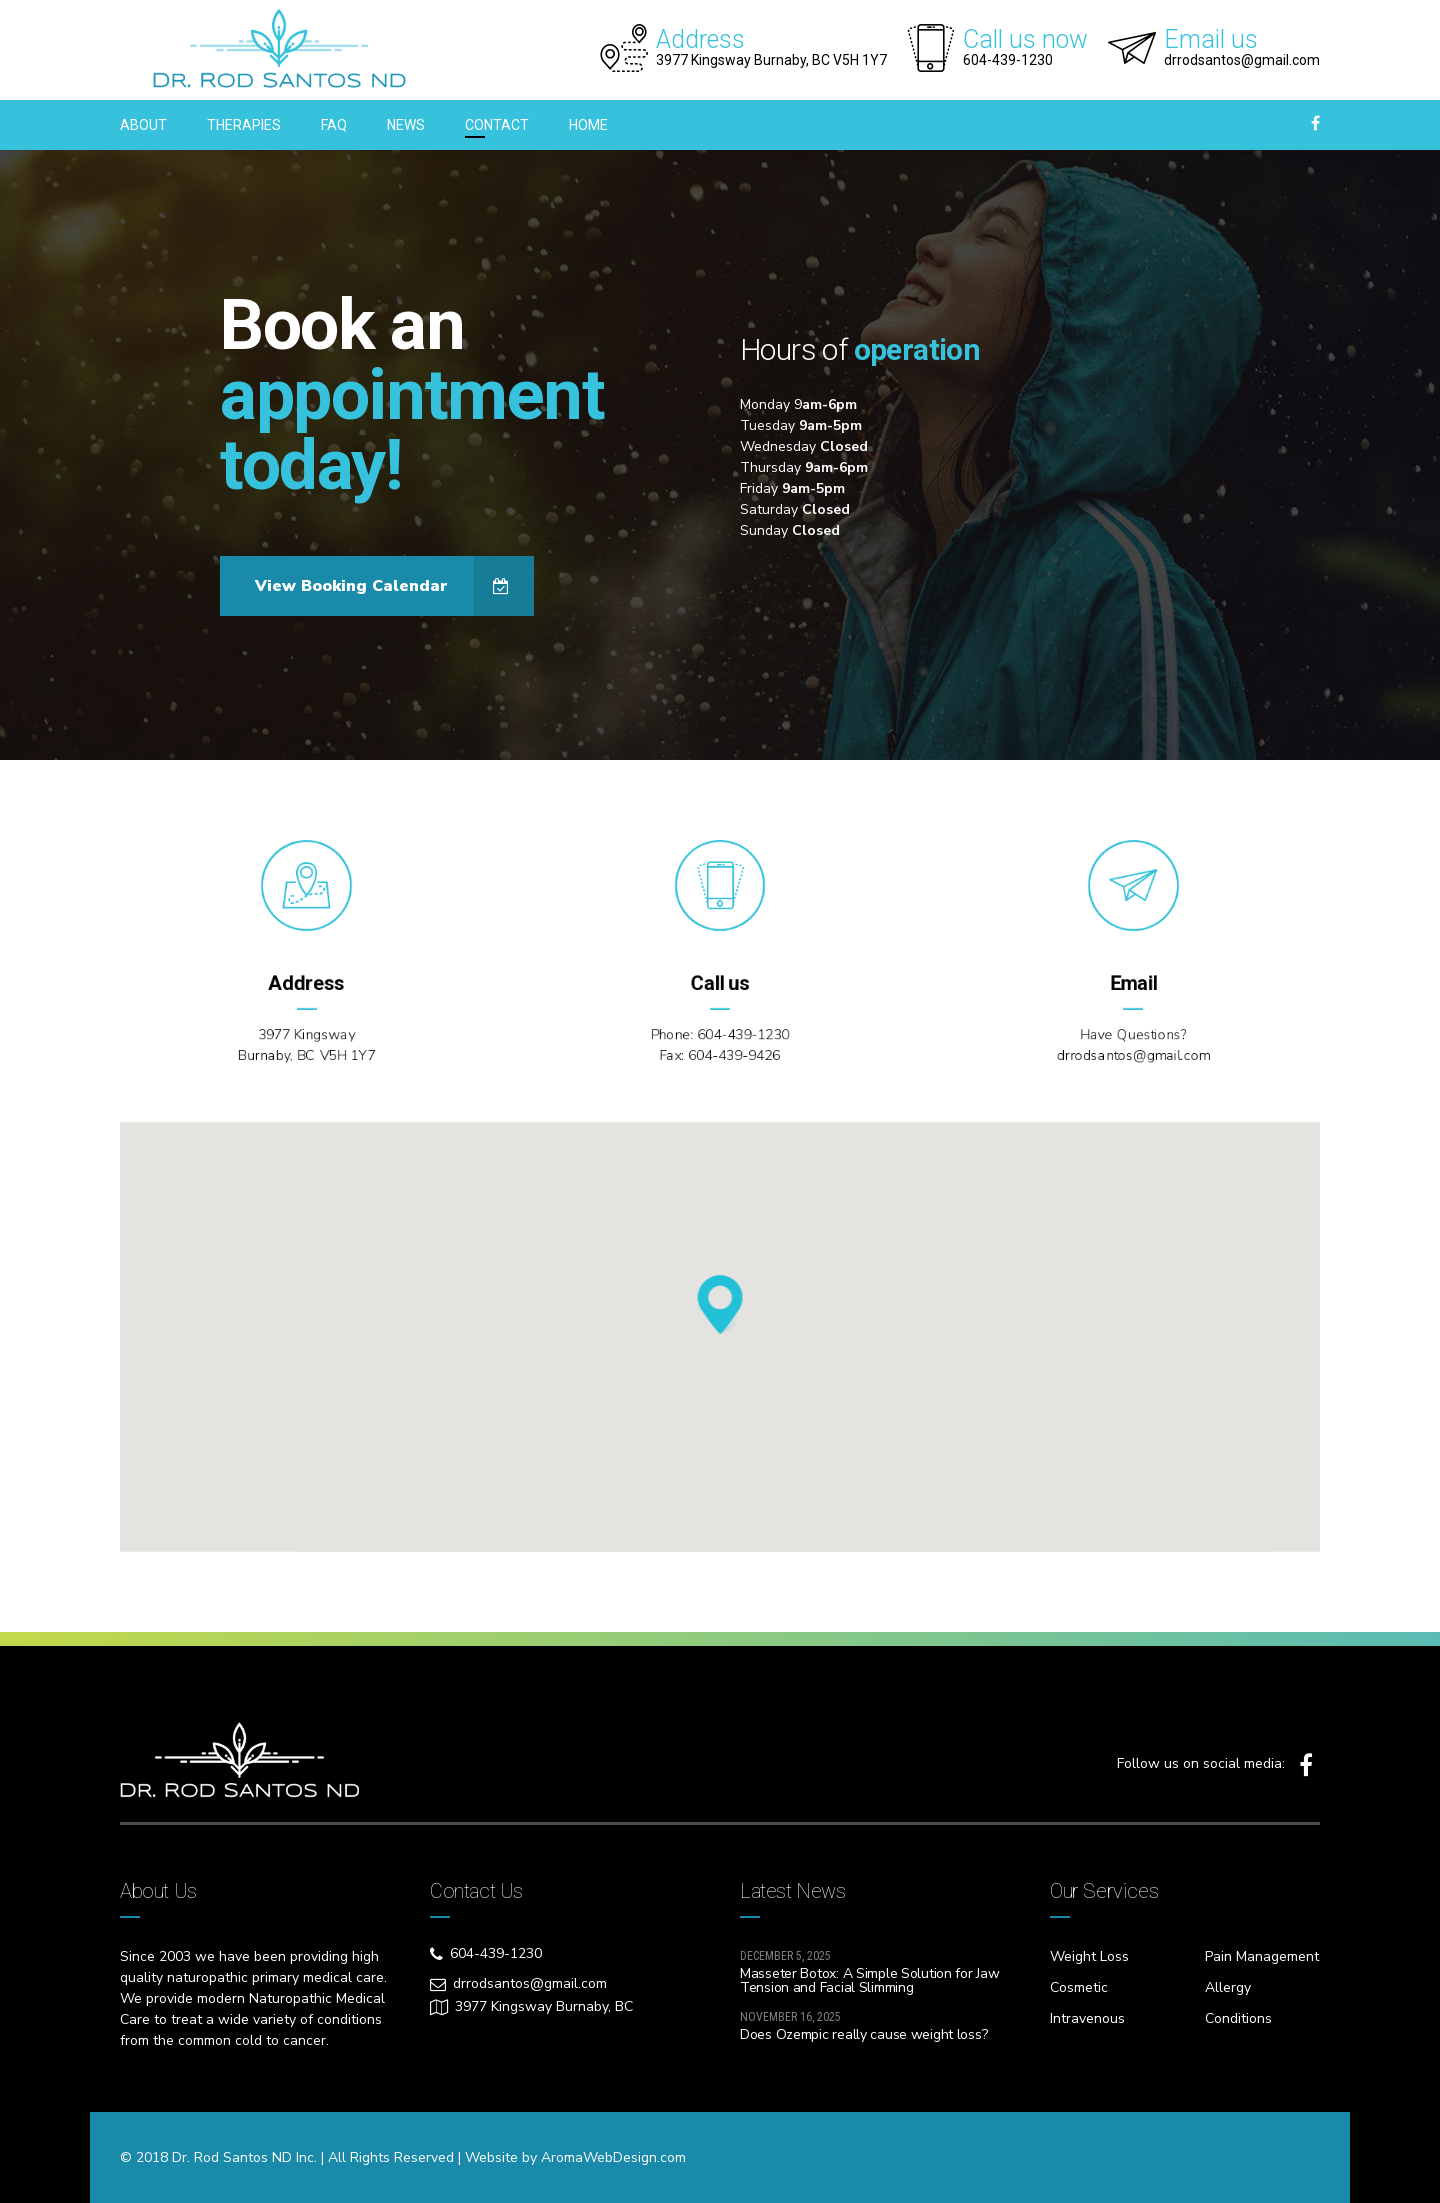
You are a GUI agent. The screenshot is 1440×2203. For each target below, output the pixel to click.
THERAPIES (244, 125)
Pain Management (1262, 1956)
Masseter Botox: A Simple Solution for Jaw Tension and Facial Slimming (870, 1980)
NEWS (406, 125)
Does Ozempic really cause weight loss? (863, 2034)
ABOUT (143, 125)
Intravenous (1087, 2018)
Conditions (1238, 2018)
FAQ (334, 125)
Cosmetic (1079, 1987)
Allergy (1228, 1987)
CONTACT (497, 125)
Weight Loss (1089, 1956)
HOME (588, 125)
